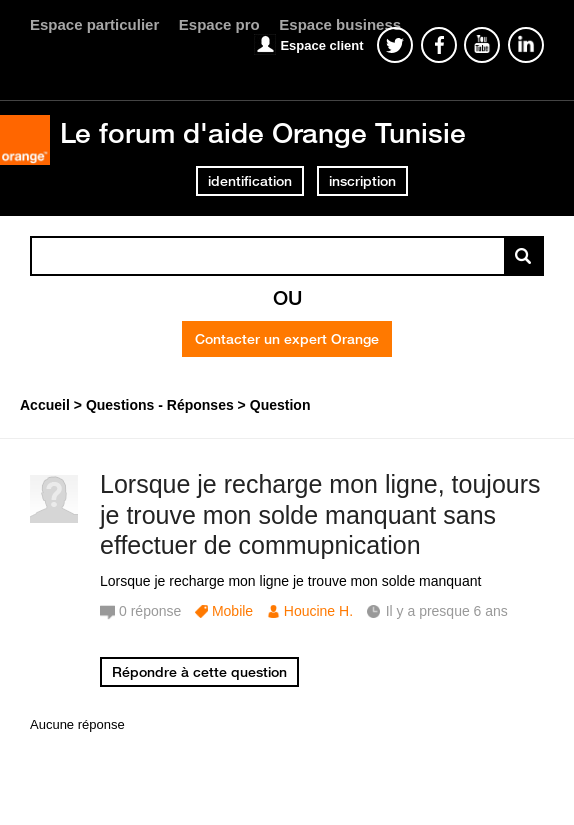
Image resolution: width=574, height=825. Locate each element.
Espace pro (219, 24)
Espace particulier (94, 24)
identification (250, 181)
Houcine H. (318, 611)
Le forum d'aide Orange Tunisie (263, 132)
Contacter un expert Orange (287, 339)
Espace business (340, 24)
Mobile (232, 611)
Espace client (321, 45)
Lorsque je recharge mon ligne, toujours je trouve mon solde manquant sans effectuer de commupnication (320, 515)
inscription (362, 181)
